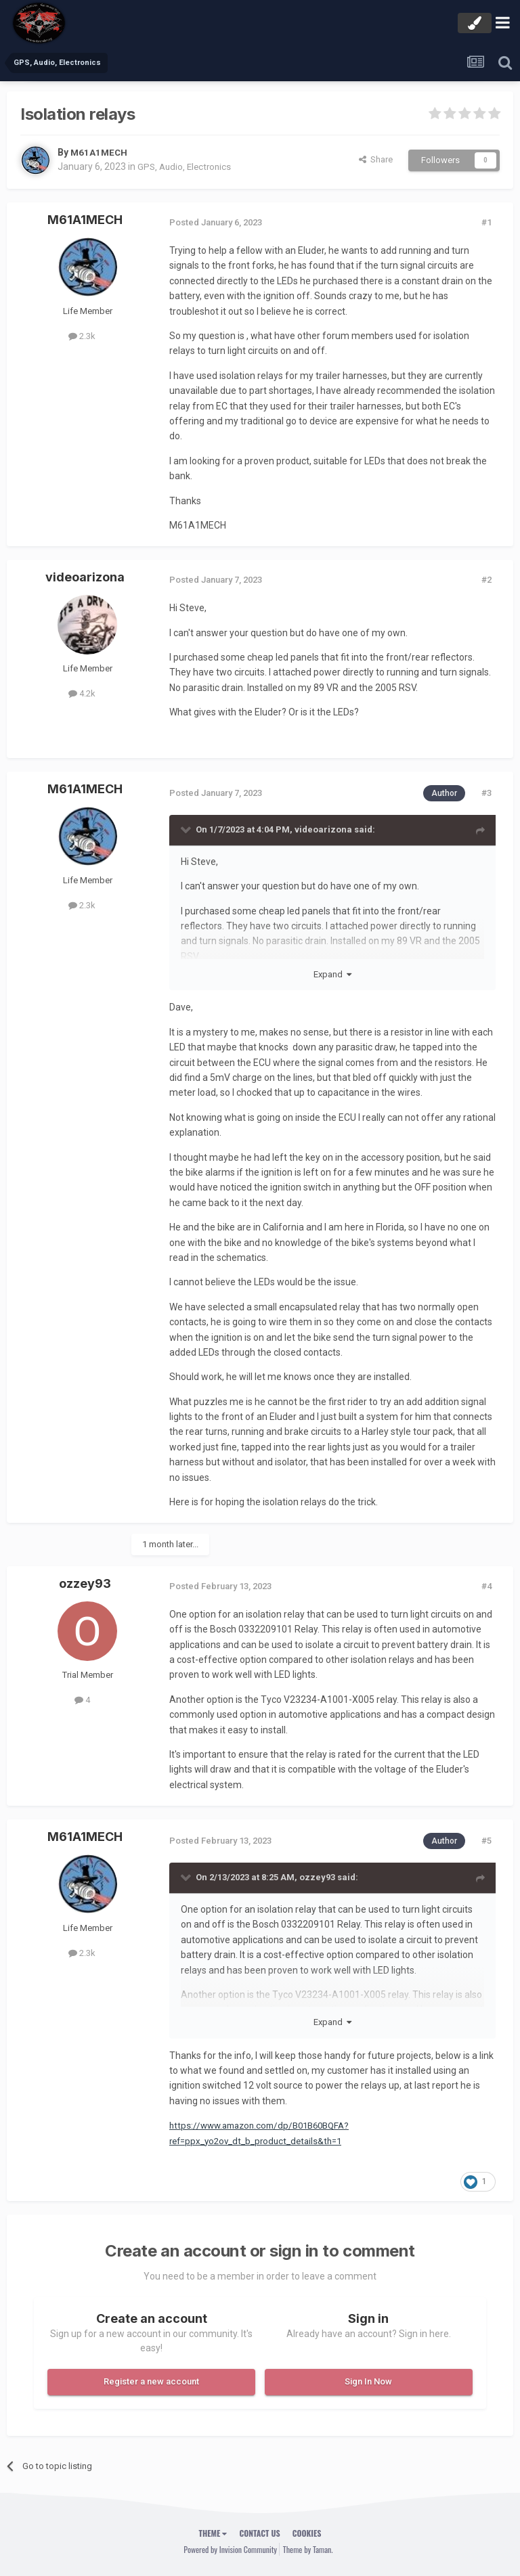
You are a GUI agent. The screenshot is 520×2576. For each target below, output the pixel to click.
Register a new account (151, 2381)
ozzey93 (85, 1583)
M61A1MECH (99, 152)
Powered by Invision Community (230, 2549)
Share (376, 159)
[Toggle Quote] (187, 829)
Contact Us (259, 2533)
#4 (486, 1586)
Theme (213, 2533)
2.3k (81, 336)
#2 (486, 580)
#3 (486, 793)
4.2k (81, 693)
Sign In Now (368, 2381)
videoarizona (85, 577)
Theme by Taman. (308, 2549)
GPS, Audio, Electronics (186, 166)
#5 (486, 1841)
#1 (486, 222)
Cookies (307, 2533)
